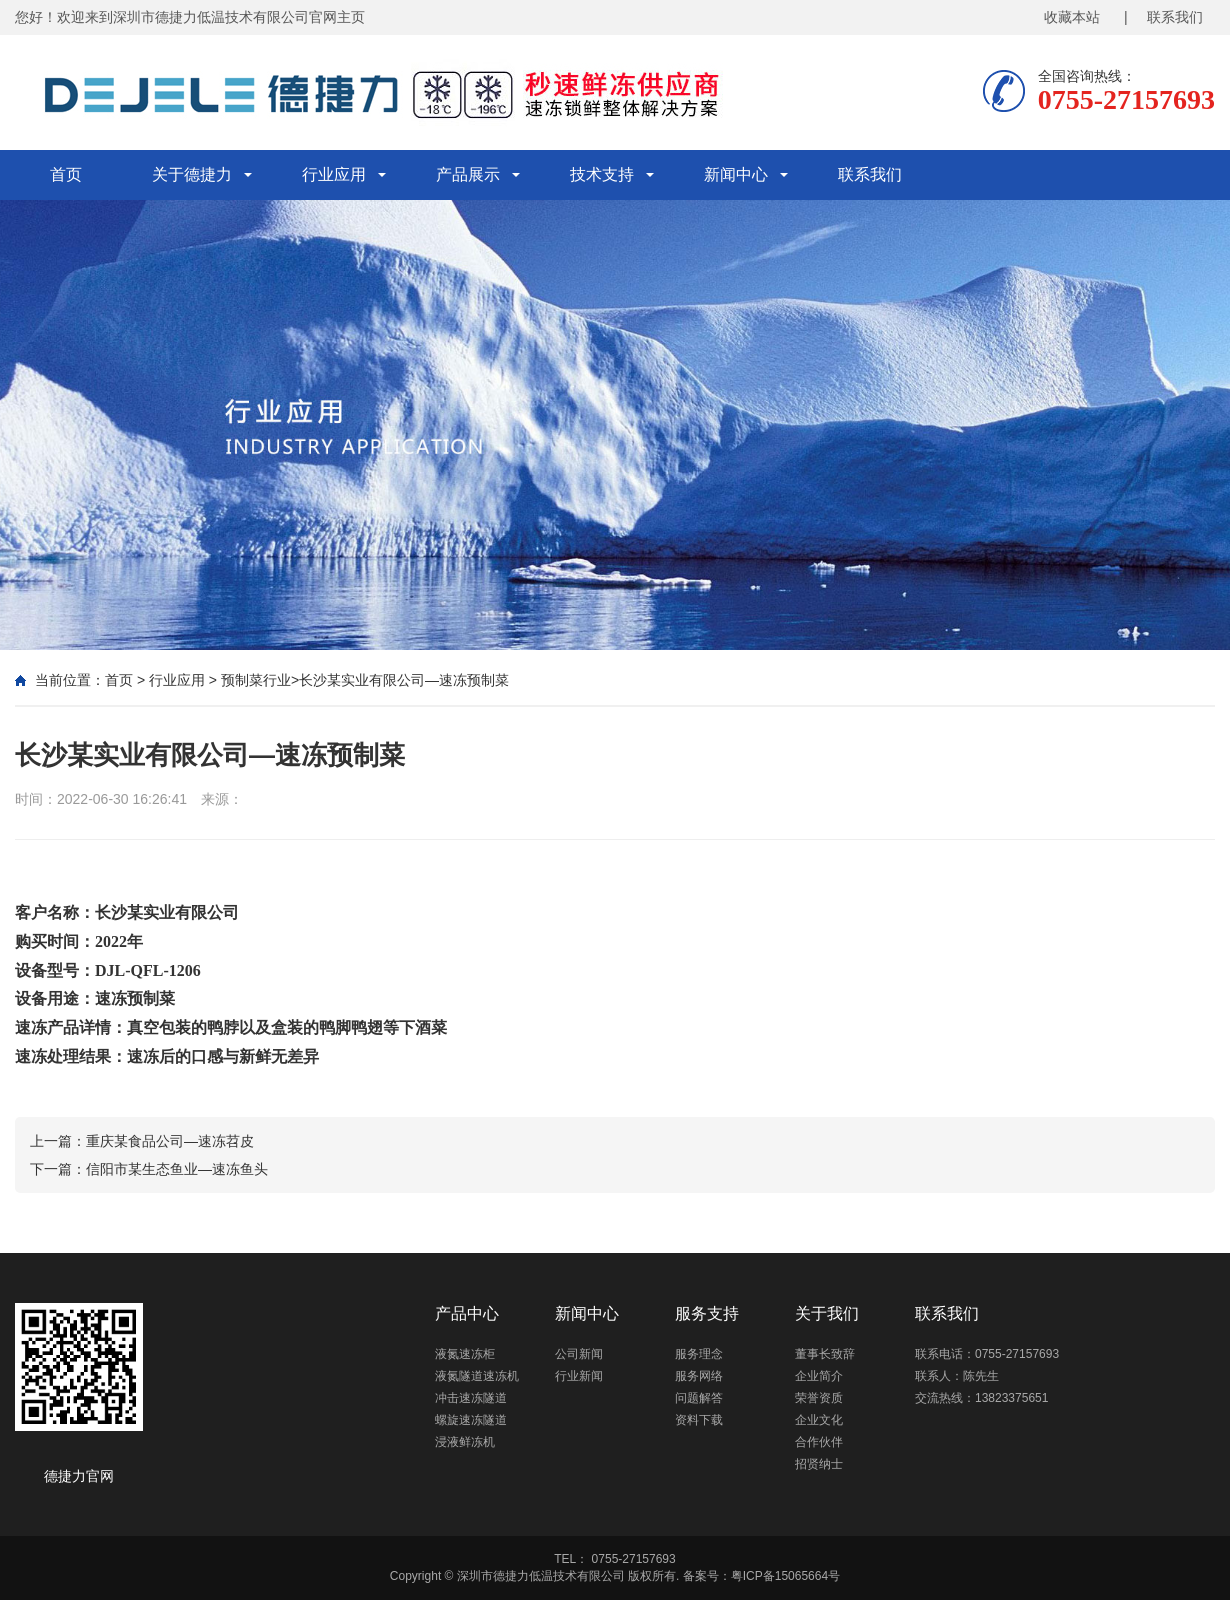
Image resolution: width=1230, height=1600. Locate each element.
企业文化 (819, 1420)
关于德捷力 (192, 174)
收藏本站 (1072, 17)
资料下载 (699, 1420)
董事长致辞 (825, 1354)
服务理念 (699, 1354)
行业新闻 (579, 1376)
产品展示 (468, 174)
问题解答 (699, 1398)
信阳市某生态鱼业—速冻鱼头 (177, 1169)
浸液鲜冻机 (465, 1442)
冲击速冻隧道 (471, 1398)
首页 (66, 174)
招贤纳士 (819, 1464)
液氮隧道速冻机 (477, 1376)
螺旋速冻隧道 (471, 1420)
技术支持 (602, 174)
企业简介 (819, 1376)
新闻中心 (736, 174)
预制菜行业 (256, 680)
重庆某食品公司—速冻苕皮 (170, 1141)
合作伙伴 (819, 1442)
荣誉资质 (819, 1398)
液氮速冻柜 (465, 1354)
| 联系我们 (1163, 17)
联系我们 (870, 174)
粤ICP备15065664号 (785, 1576)
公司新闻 (579, 1354)
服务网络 (699, 1376)
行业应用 (334, 174)
